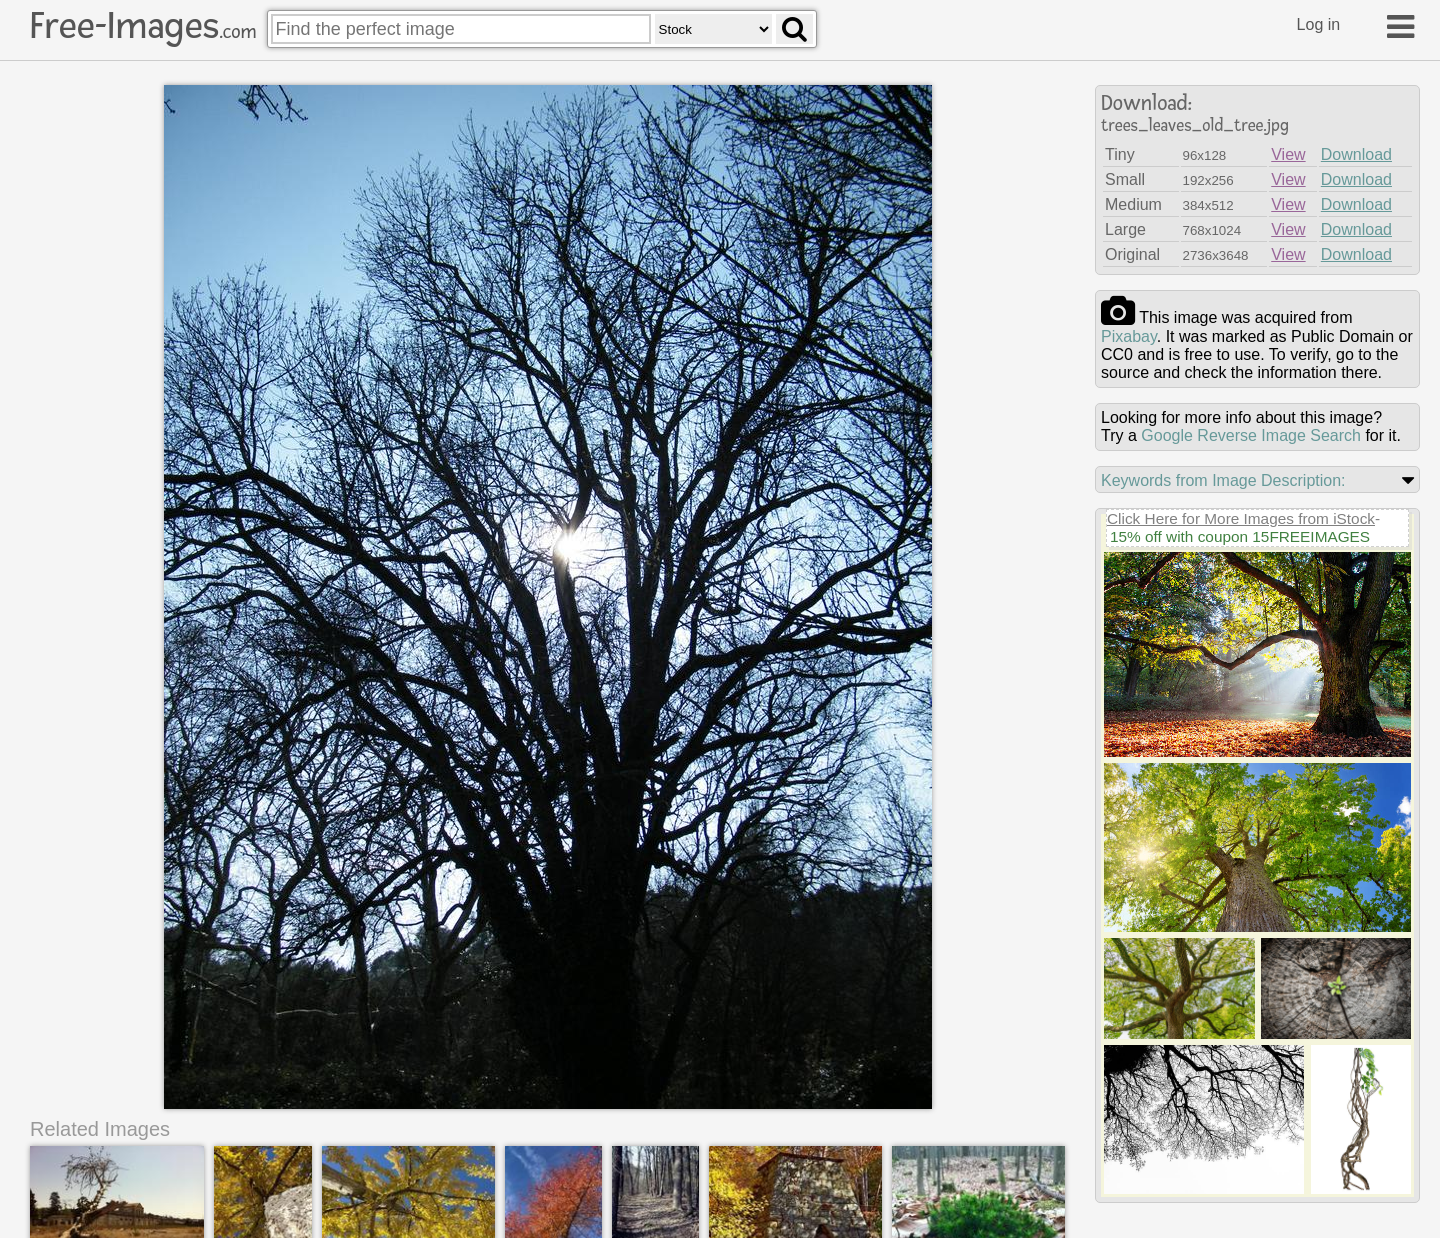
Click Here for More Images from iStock (1241, 518)
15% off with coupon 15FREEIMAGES (1240, 536)
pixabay (1129, 336)
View (1288, 154)
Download (1356, 154)
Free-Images (143, 26)
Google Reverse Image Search (1251, 435)
